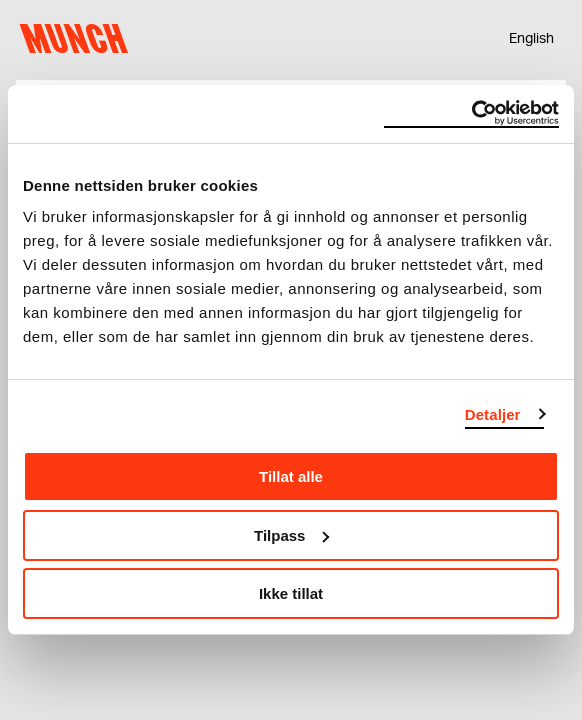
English (531, 39)
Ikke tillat (291, 593)
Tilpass (291, 535)
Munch (79, 39)
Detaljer (493, 414)
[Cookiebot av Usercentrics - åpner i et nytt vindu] (471, 114)
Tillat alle (291, 476)
